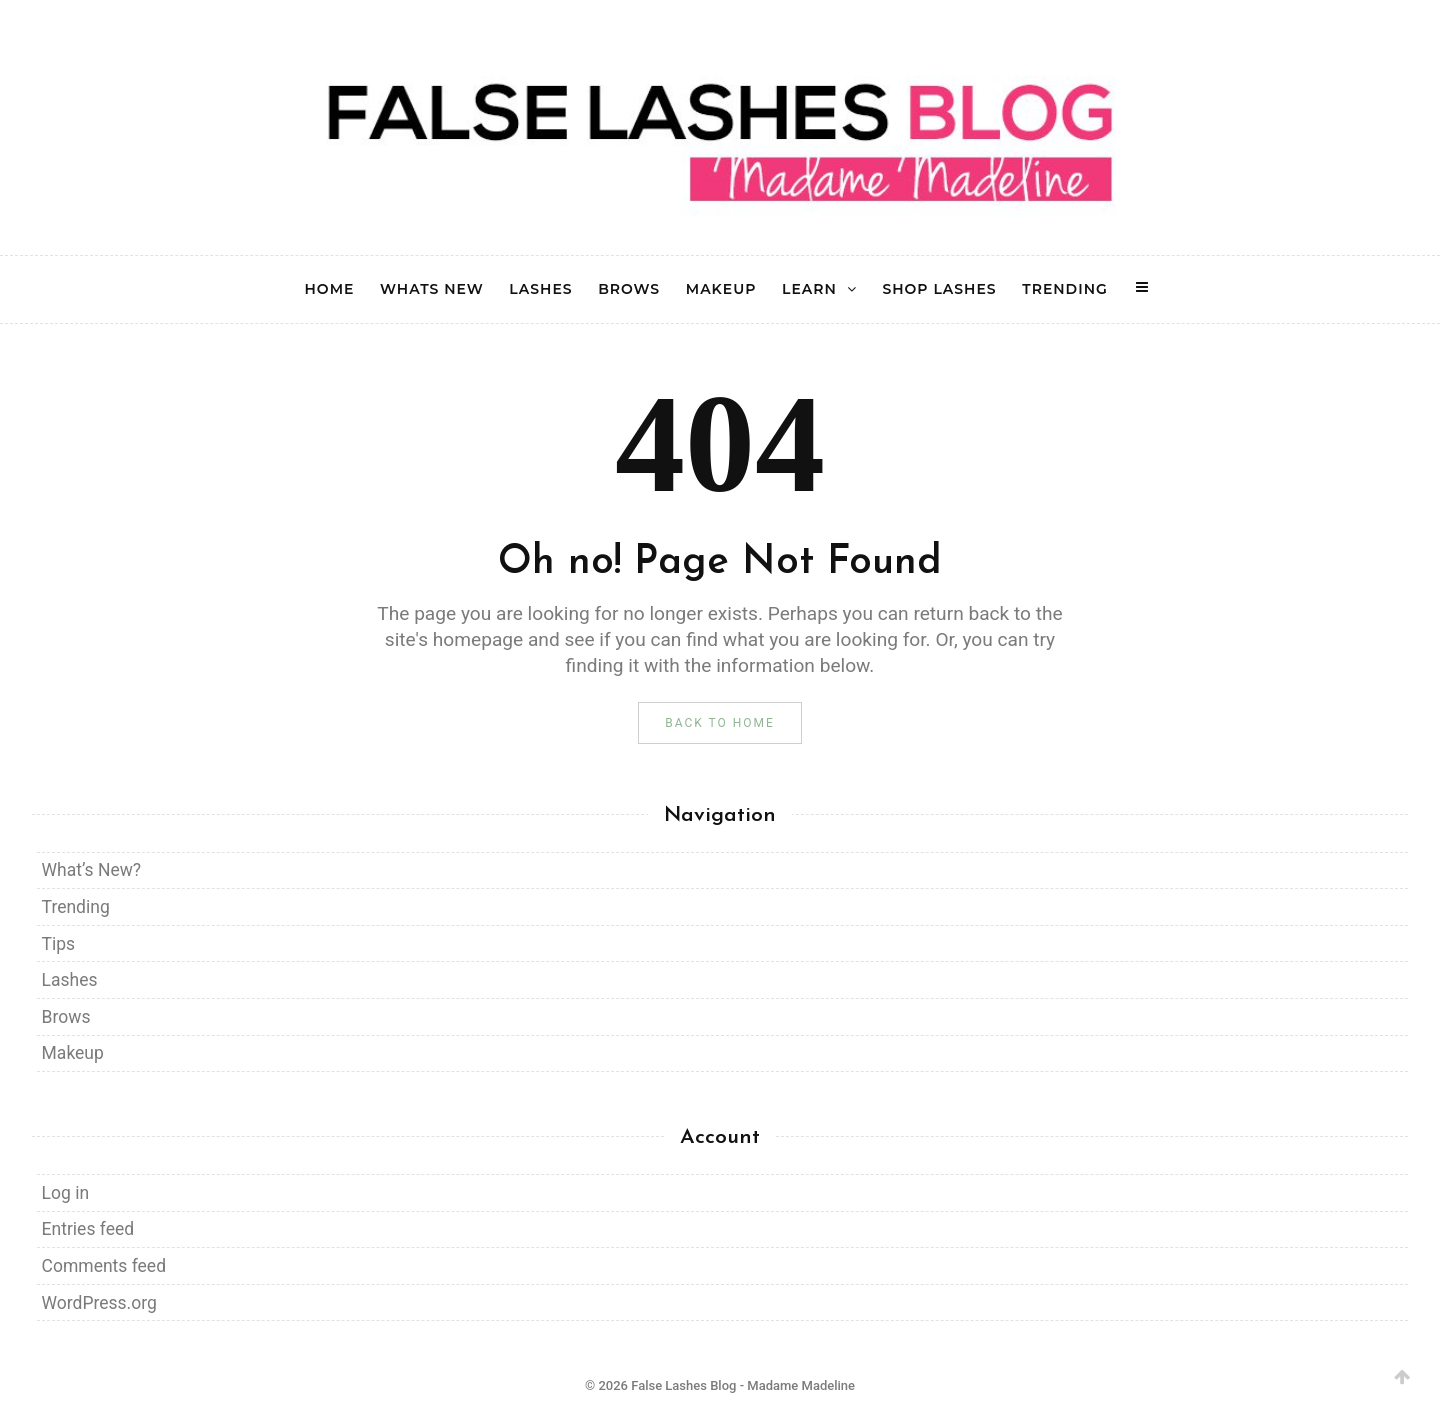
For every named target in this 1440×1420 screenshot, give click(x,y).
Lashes (70, 980)
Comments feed (104, 1266)
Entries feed (88, 1229)
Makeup (73, 1053)
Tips (59, 944)
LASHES (540, 290)
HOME (330, 290)
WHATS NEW (432, 290)
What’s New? (92, 870)
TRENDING (1065, 290)
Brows (66, 1017)
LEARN (809, 290)
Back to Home (720, 723)
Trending (76, 907)
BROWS (629, 290)
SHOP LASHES (939, 290)
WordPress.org (99, 1303)
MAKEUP (721, 290)
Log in (66, 1193)
